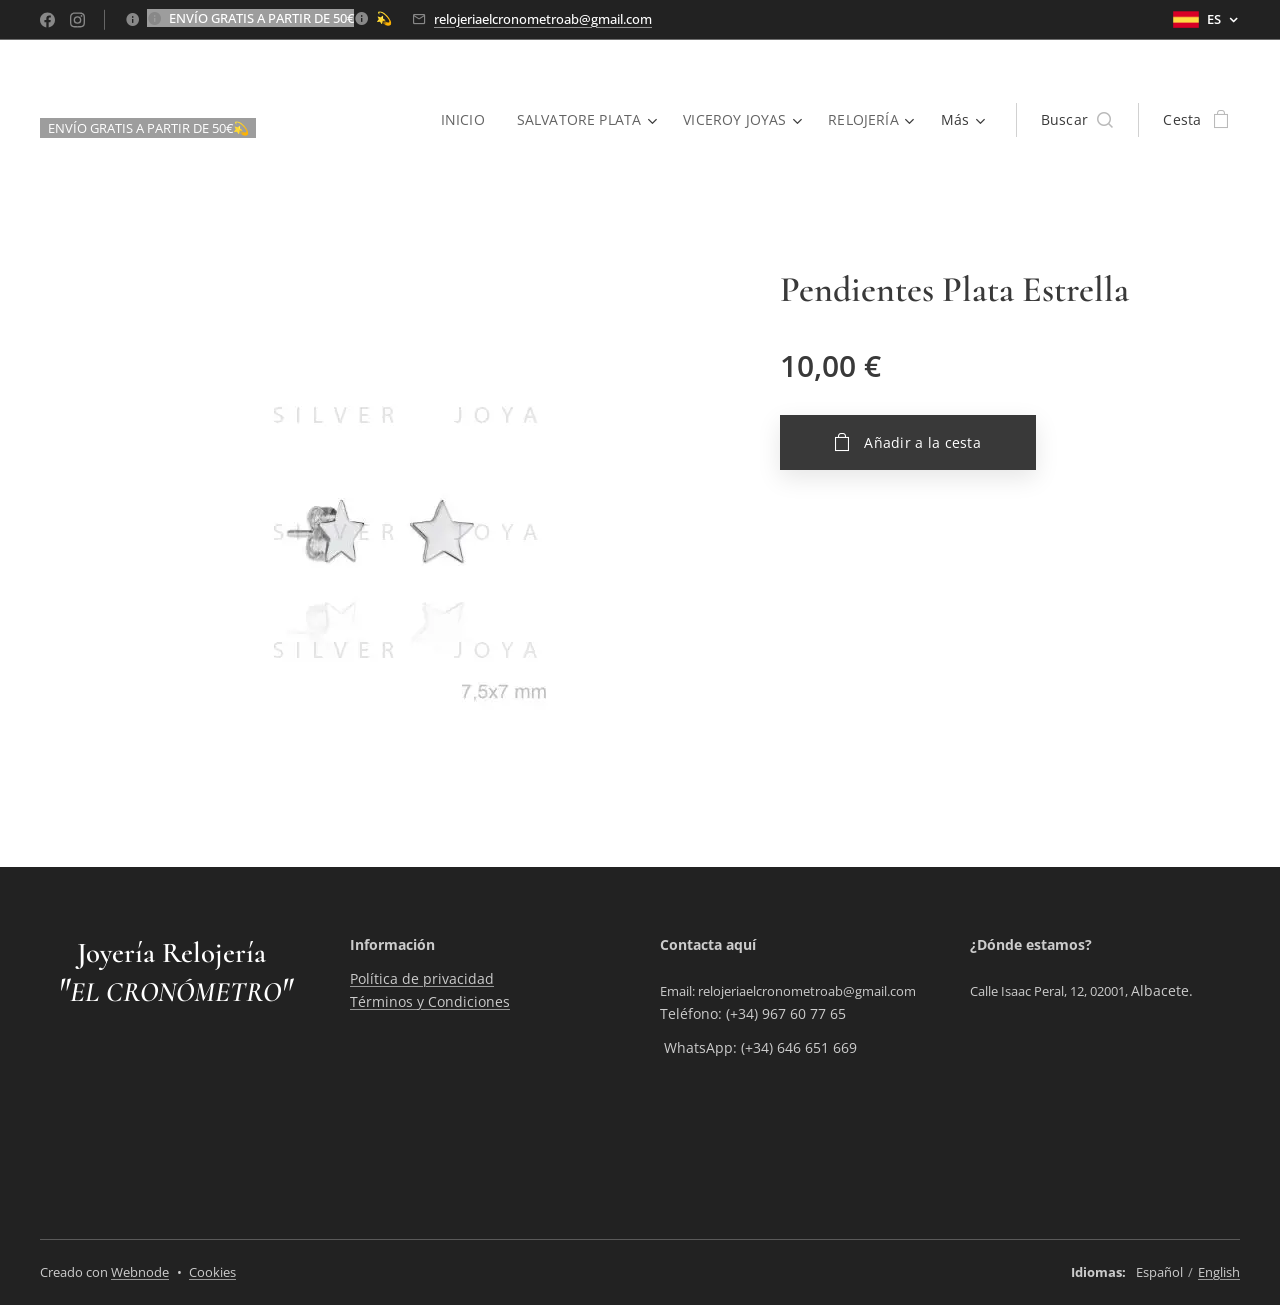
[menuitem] (464, 120)
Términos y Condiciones (430, 1001)
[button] (1077, 120)
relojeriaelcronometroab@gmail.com (543, 19)
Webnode (140, 1272)
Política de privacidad (422, 979)
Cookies (212, 1272)
